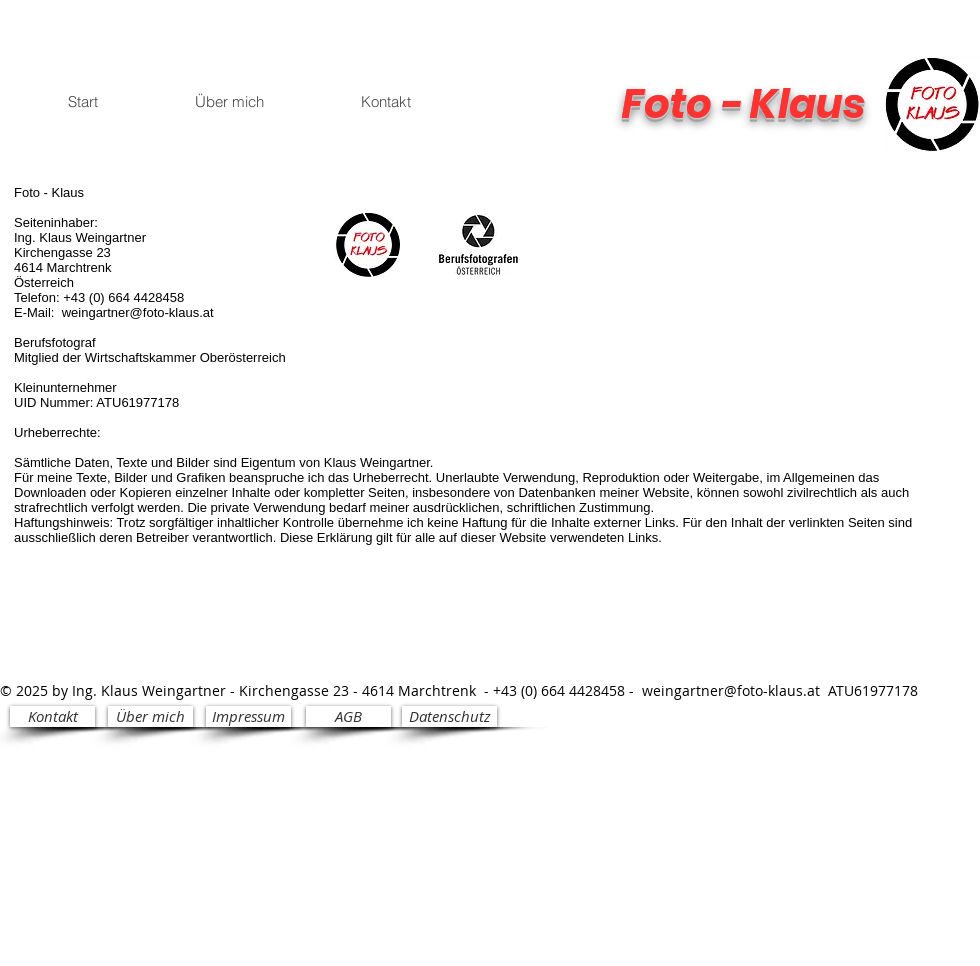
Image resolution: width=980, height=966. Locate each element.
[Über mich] (150, 716)
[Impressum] (248, 716)
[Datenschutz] (449, 716)
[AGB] (348, 716)
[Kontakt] (52, 716)
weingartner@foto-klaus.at (138, 312)
